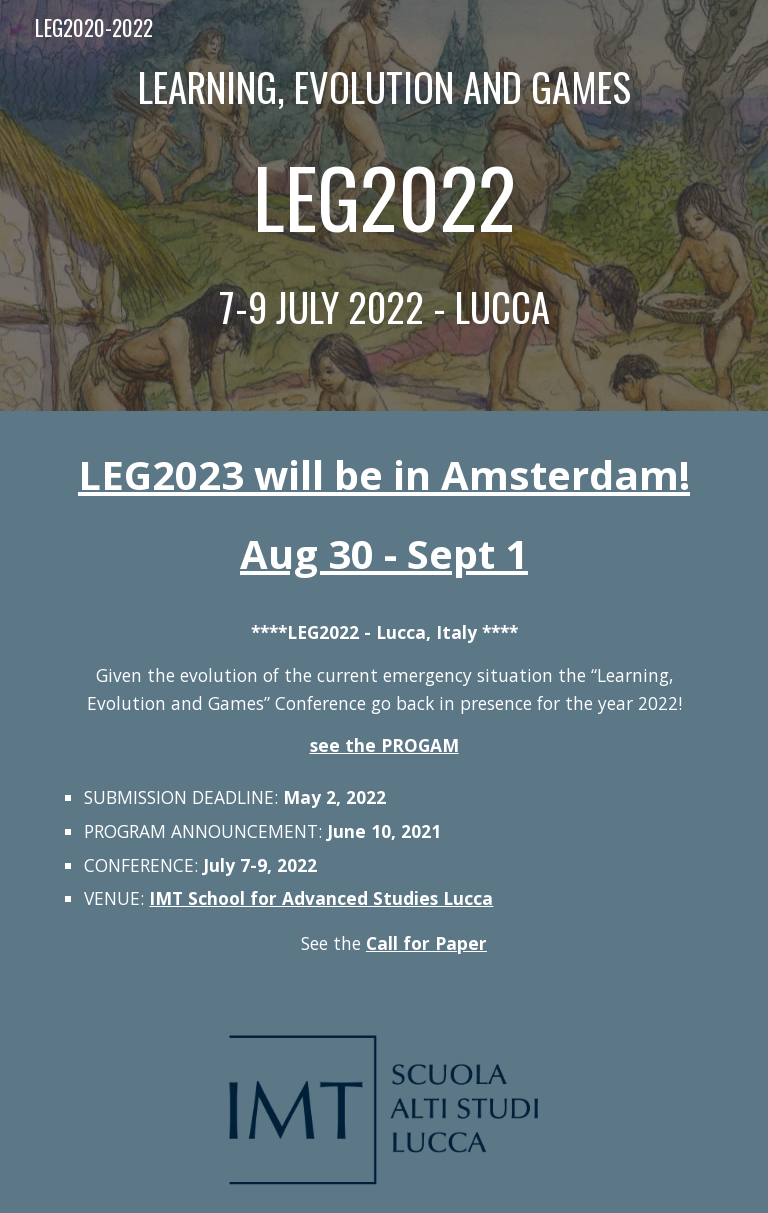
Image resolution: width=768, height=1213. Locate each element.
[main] (383, 205)
